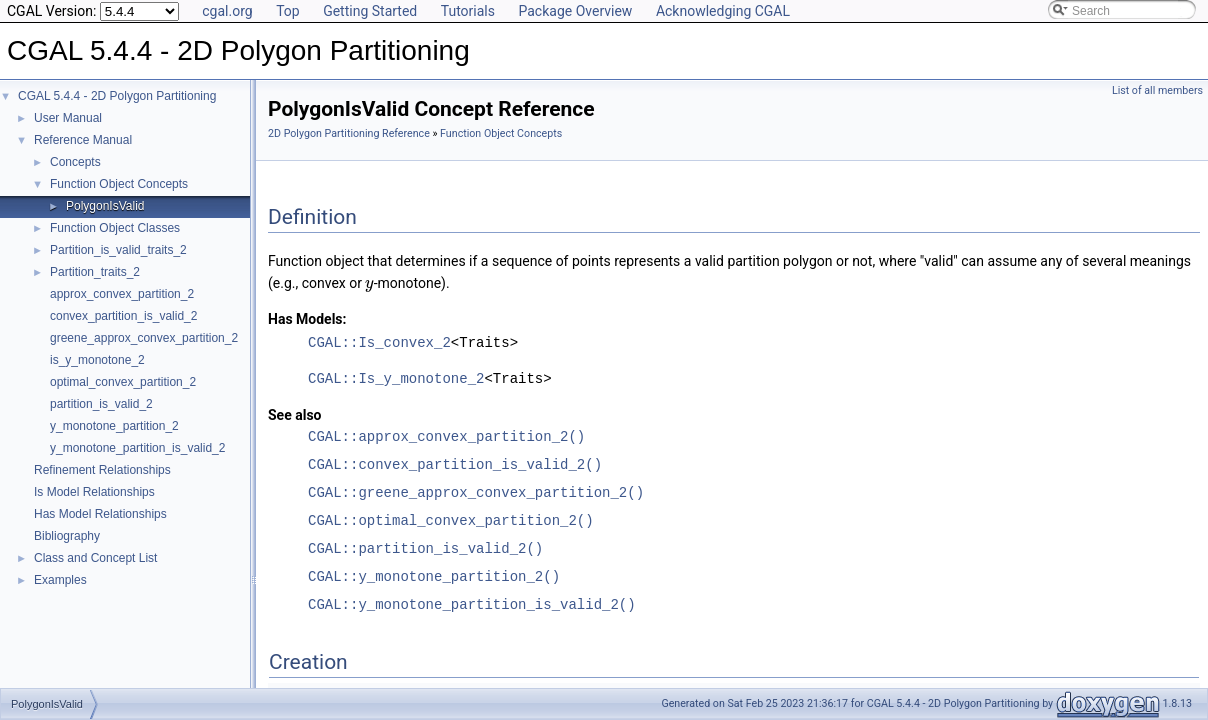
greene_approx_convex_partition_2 (144, 338)
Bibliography (67, 536)
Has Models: (307, 319)
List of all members (1157, 90)
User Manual (68, 118)
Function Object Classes (115, 228)
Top (288, 11)
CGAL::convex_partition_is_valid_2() (455, 464)
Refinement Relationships (102, 470)
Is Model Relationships (94, 492)
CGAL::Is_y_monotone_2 (396, 378)
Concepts (75, 162)
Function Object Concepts (119, 184)
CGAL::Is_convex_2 (379, 342)
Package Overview (575, 11)
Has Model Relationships (100, 514)
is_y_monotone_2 (97, 360)
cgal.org (227, 11)
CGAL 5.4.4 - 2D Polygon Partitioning (117, 96)
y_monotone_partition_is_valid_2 (137, 448)
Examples (60, 580)
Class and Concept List (95, 558)
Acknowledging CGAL (723, 11)
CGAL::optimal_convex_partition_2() (451, 520)
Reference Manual (83, 140)
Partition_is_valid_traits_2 (118, 250)
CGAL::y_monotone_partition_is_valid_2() (472, 604)
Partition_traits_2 (95, 272)
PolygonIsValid (105, 206)
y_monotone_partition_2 (114, 426)
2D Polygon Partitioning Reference (349, 133)
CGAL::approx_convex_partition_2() (446, 436)
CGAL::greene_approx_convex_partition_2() (476, 492)
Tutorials (468, 11)
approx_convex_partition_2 (122, 294)
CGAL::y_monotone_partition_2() (434, 576)
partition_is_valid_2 (101, 404)
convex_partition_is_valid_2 (123, 316)
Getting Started (370, 11)
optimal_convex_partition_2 (123, 382)
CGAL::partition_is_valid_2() (425, 548)
